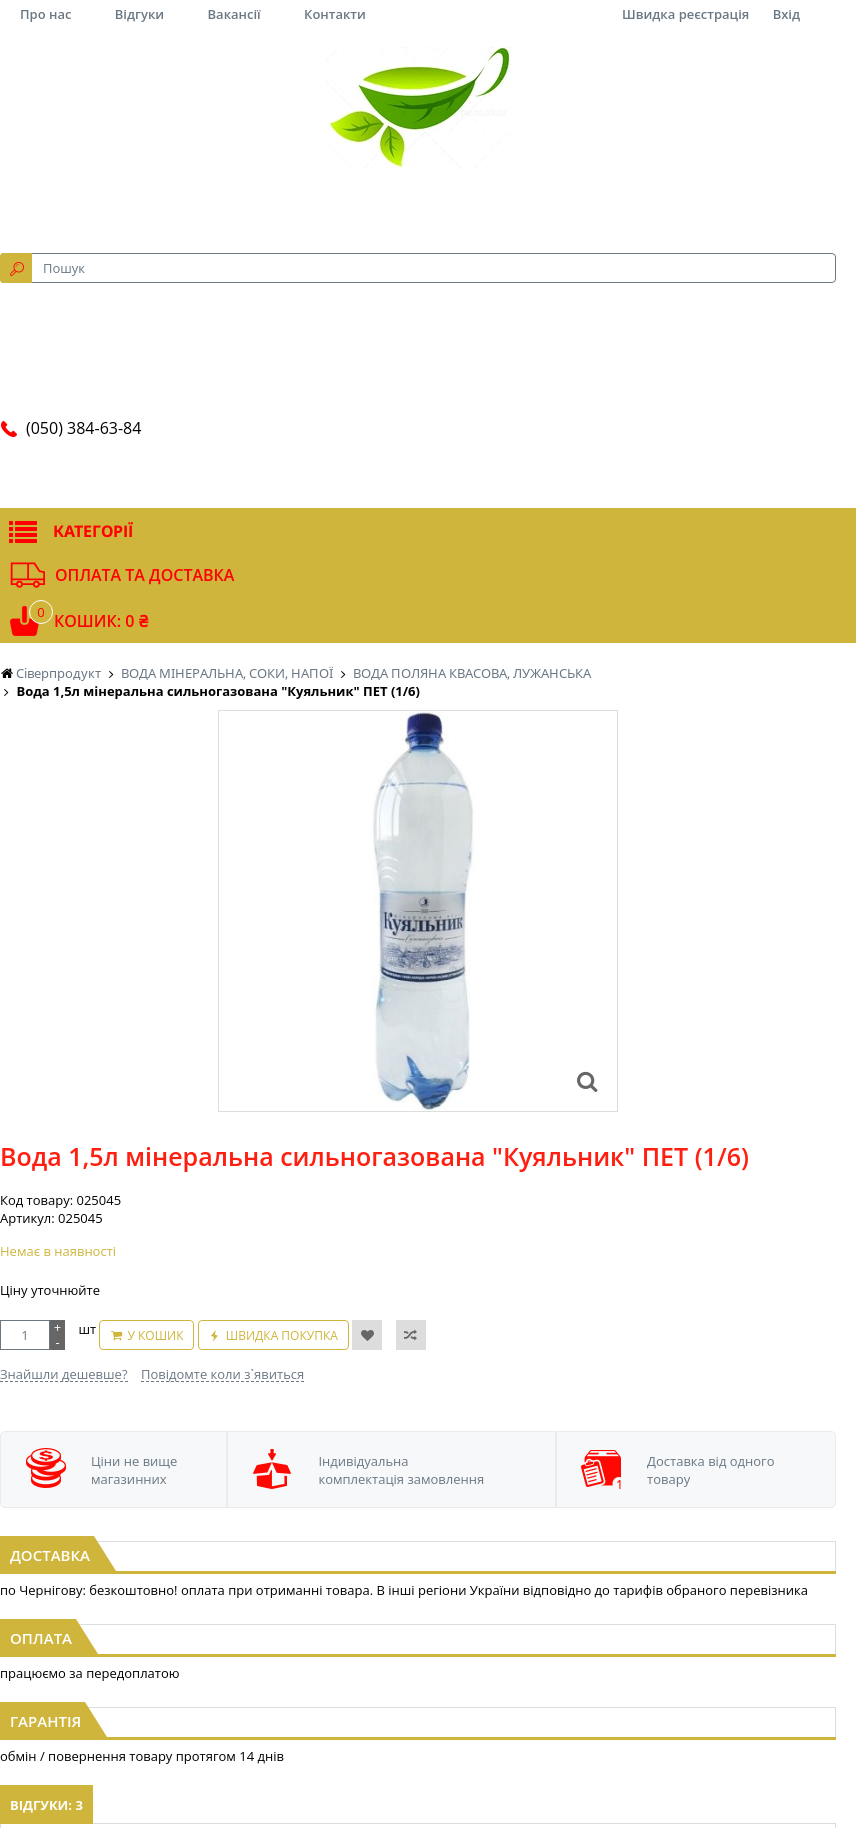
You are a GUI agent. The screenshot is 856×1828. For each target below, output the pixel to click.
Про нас (45, 14)
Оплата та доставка (144, 575)
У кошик (155, 1335)
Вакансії (234, 14)
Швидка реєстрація (685, 14)
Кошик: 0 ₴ (101, 621)
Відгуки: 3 (46, 1805)
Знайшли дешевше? (64, 1374)
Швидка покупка (282, 1335)
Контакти (335, 14)
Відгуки (139, 14)
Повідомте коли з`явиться (222, 1374)
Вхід (786, 14)
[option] (418, 911)
